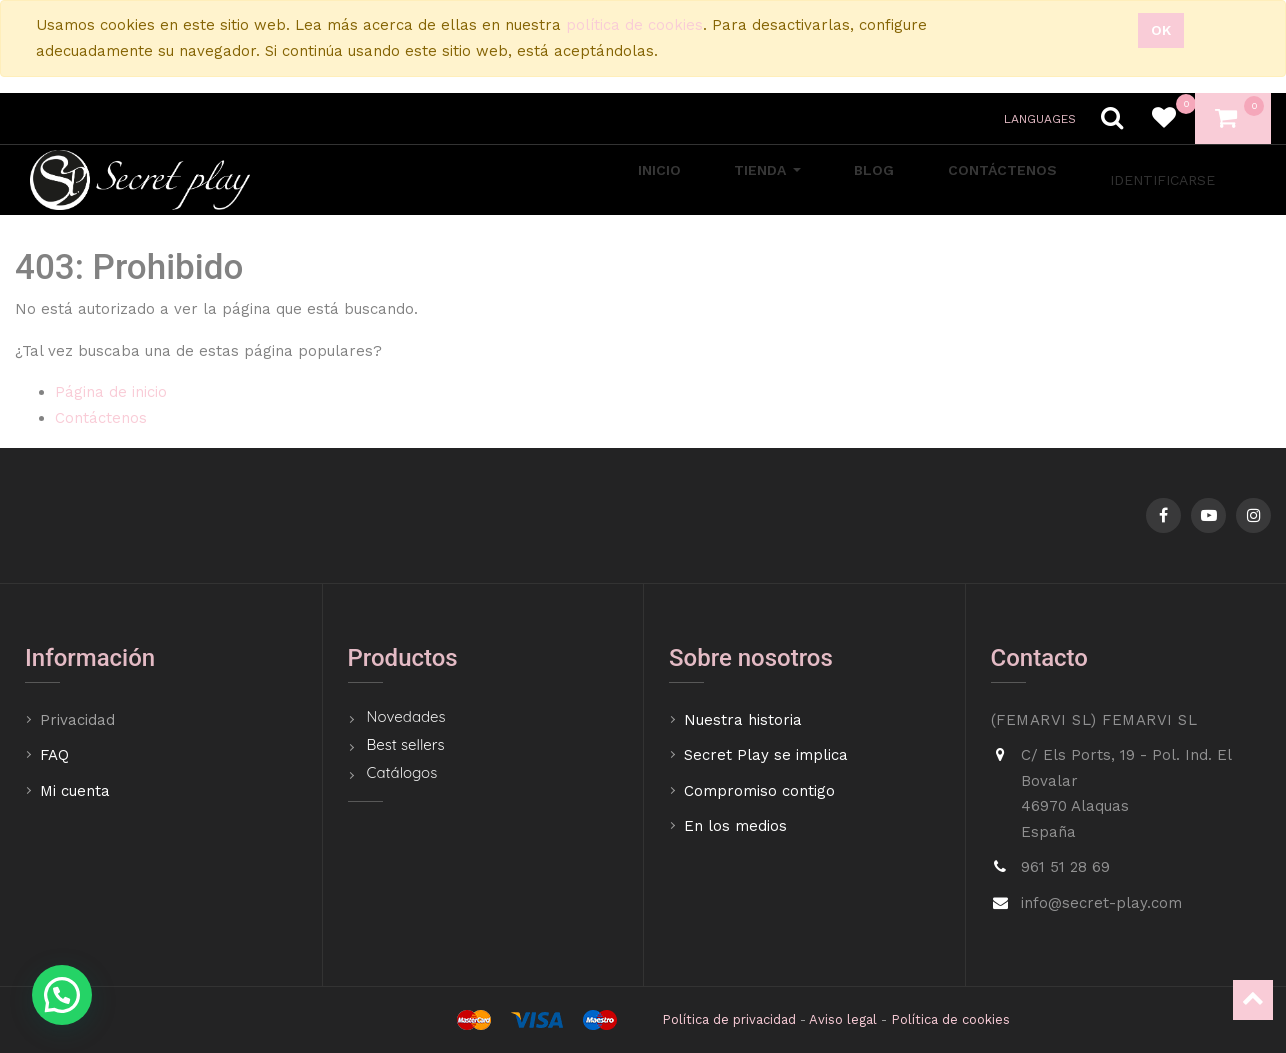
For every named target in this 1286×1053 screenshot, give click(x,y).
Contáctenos (101, 418)
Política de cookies (950, 1019)
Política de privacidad (729, 1019)
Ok (1161, 30)
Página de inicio (111, 392)
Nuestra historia (743, 720)
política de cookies (634, 25)
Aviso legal (843, 1019)
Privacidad (80, 720)
